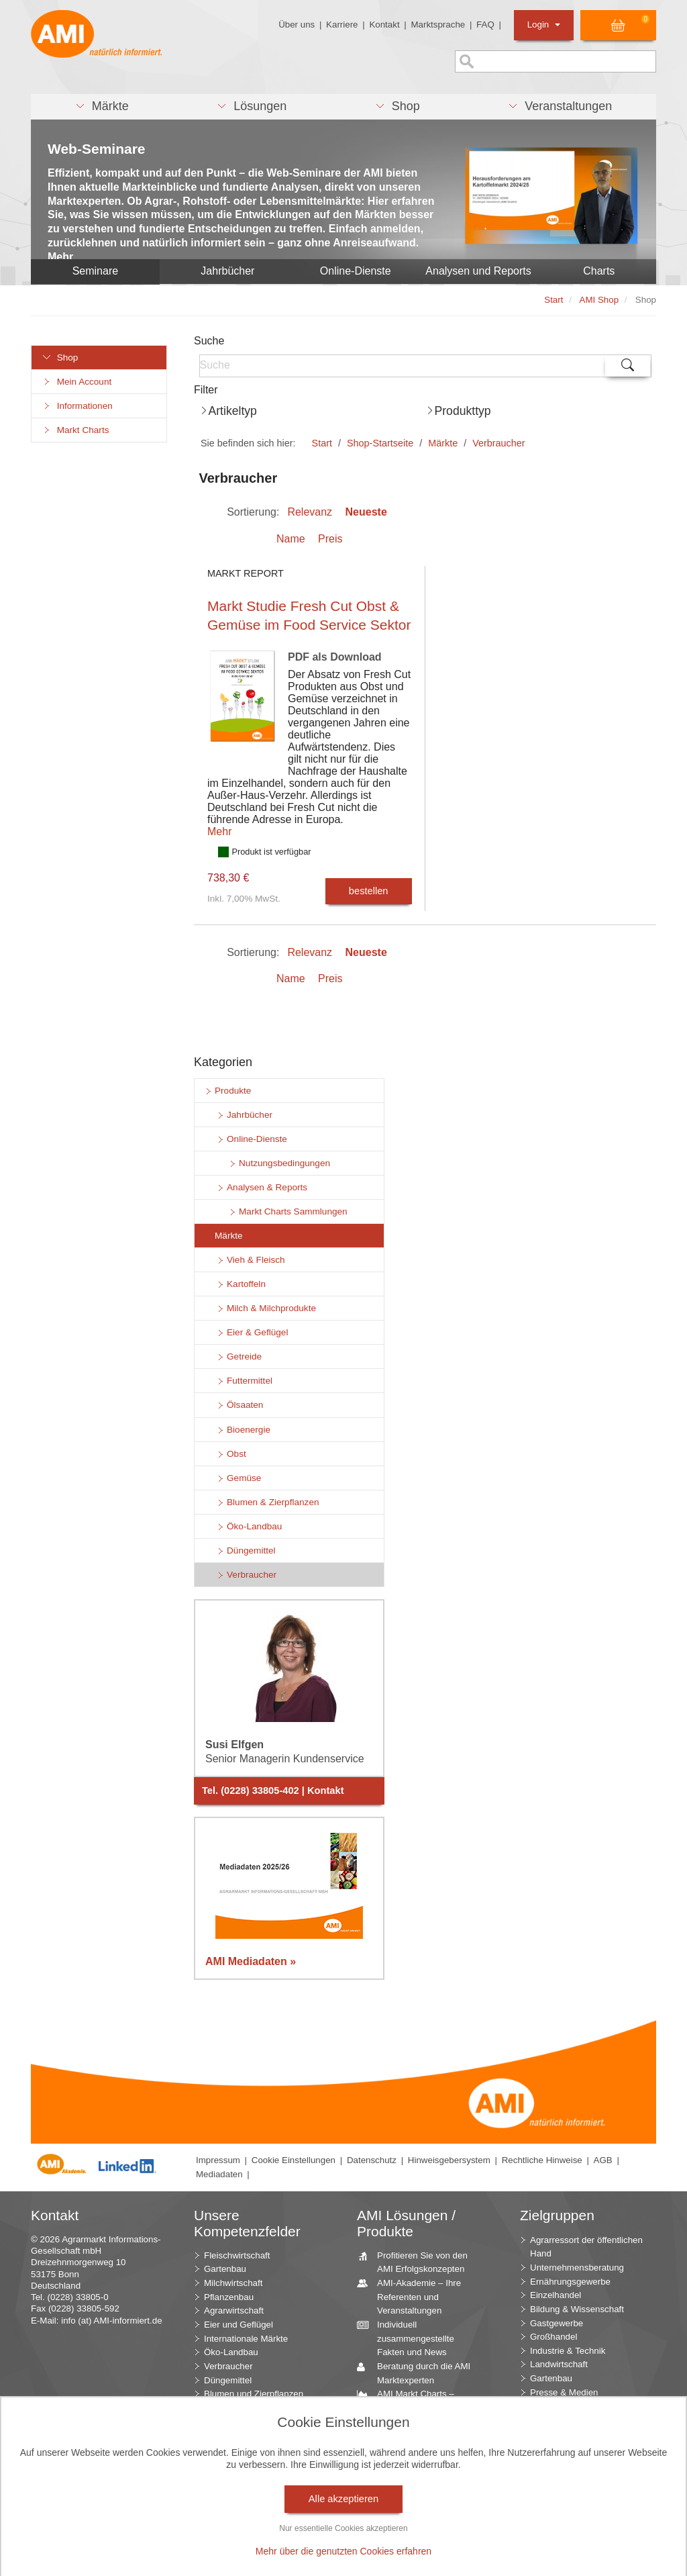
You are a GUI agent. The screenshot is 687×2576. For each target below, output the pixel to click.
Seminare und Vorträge (418, 2505)
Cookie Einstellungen (293, 2160)
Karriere (342, 24)
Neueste (366, 512)
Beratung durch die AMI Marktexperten (418, 2372)
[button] (101, 107)
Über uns (296, 24)
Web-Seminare (97, 148)
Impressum (218, 2160)
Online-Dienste (355, 271)
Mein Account (76, 382)
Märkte (443, 443)
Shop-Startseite (380, 443)
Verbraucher (498, 443)
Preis (330, 538)
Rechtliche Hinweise (542, 2160)
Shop (60, 357)
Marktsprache (438, 24)
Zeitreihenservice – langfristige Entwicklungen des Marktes (423, 2476)
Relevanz (309, 512)
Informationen (77, 406)
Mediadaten (219, 2174)
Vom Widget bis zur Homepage (410, 2525)
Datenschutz (372, 2160)
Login (543, 24)
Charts (599, 271)
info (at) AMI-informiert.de (111, 2321)
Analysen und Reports (478, 271)
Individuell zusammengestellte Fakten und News (410, 2337)
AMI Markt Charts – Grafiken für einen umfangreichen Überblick (421, 2406)
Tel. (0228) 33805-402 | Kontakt (273, 1790)
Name (290, 538)
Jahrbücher (227, 271)
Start (322, 443)
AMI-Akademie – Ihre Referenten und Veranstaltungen (414, 2296)
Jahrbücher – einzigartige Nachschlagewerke (422, 2441)
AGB (603, 2160)
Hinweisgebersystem (449, 2160)
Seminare (95, 271)
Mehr (219, 831)
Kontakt (384, 24)
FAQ (485, 24)
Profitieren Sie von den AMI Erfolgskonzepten (417, 2262)
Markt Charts (75, 430)
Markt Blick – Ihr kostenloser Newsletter (417, 2552)
